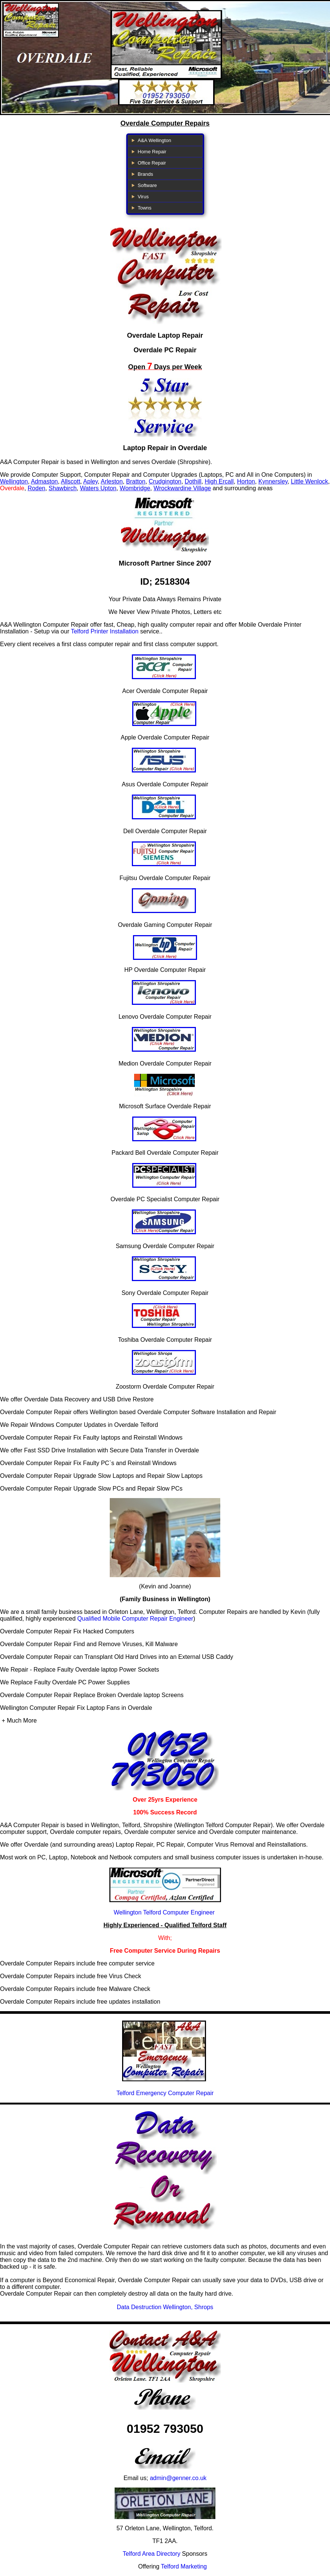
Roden (36, 488)
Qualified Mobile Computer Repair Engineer (135, 1618)
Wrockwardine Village (182, 488)
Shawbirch (63, 488)
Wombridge (135, 488)
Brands (145, 174)
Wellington (14, 481)
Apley (90, 481)
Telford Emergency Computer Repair (165, 2093)
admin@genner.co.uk (178, 2478)
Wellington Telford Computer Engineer (164, 1912)
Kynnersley (273, 481)
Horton (246, 481)
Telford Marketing (184, 2566)
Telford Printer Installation (105, 631)
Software (147, 185)
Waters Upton (98, 488)
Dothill (193, 481)
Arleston (112, 481)
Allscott (71, 481)
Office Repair (152, 163)
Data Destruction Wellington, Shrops (165, 2307)
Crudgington (165, 481)
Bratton (136, 481)
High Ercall (219, 481)
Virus (143, 196)
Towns (145, 208)
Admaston (44, 481)
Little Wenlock (309, 481)
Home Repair (152, 151)
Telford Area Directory (152, 2554)
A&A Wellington (154, 140)
